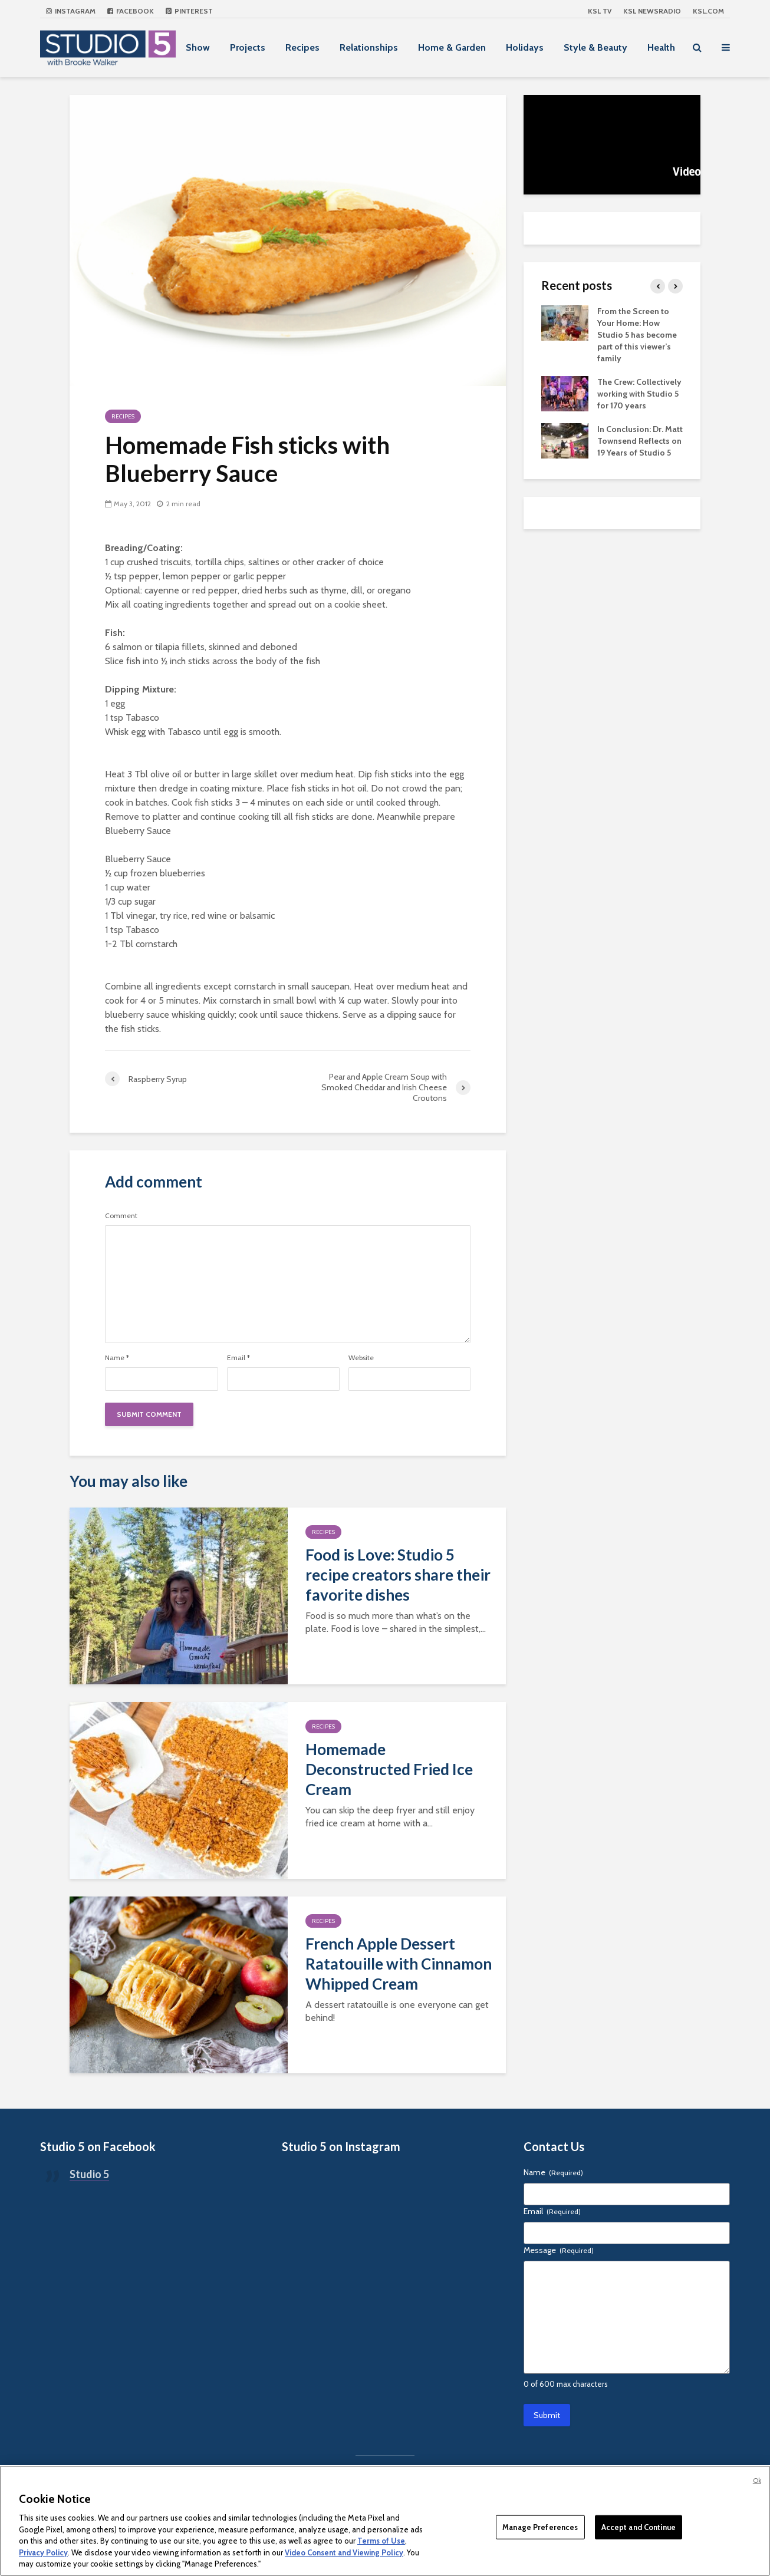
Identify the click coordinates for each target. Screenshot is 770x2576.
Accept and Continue (638, 2526)
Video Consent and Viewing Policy (344, 2552)
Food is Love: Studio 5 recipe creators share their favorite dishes (398, 1574)
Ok (757, 2480)
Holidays (525, 47)
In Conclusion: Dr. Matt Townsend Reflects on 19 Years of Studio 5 (640, 441)
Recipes (302, 47)
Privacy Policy (43, 2552)
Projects (247, 47)
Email (238, 1357)
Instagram (71, 10)
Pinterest (189, 10)
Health (661, 47)
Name (117, 1357)
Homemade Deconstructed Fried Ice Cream (389, 1769)
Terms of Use (381, 2540)
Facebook (130, 10)
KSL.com (708, 10)
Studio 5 (89, 2174)
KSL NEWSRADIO (652, 10)
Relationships (369, 47)
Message (559, 2250)
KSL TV (599, 10)
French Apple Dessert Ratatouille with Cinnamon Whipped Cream (398, 1963)
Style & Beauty (595, 47)
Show (198, 47)
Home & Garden (452, 47)
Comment (121, 1215)
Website (361, 1357)
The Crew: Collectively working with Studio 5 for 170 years (639, 394)
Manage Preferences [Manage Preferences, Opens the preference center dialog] (540, 2526)
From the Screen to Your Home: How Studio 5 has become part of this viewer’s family (637, 335)
